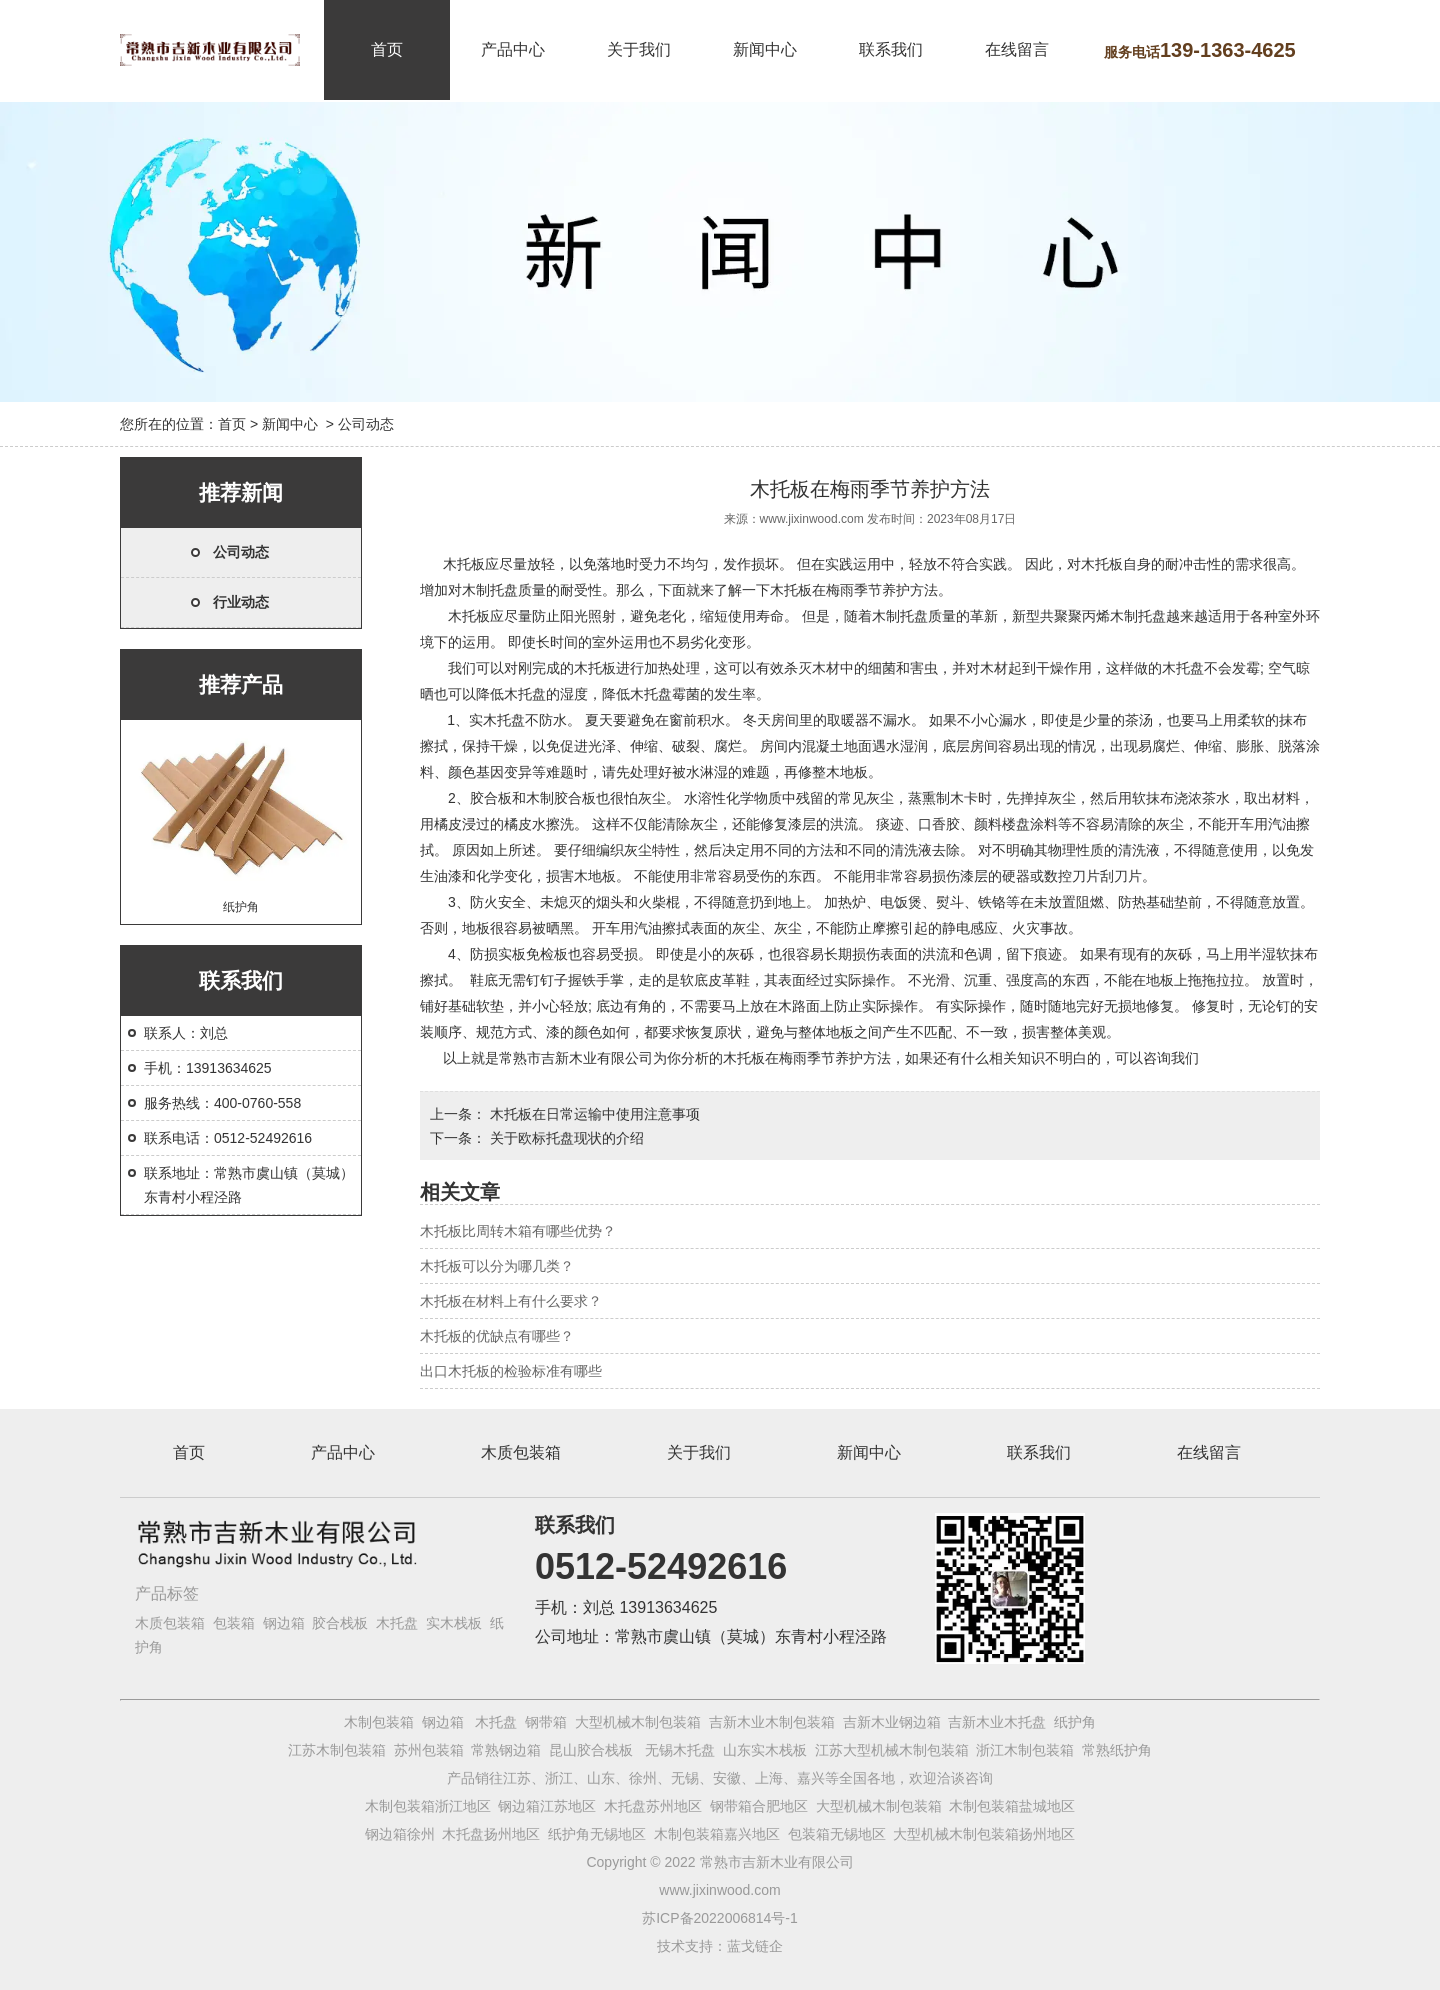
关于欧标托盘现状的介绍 (565, 1138)
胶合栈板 (340, 1623)
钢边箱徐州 (400, 1834)
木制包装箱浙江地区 (428, 1806)
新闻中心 (765, 49)
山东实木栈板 (765, 1750)
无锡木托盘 (680, 1750)
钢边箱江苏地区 (547, 1806)
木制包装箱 (379, 1722)
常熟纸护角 (1117, 1750)
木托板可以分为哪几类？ (497, 1266)
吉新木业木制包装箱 (772, 1722)
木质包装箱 (521, 1452)
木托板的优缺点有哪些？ (497, 1336)
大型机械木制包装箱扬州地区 (984, 1834)
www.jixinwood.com (812, 519)
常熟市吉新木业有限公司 (576, 1058)
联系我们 (891, 49)
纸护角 (241, 819)
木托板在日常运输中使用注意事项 (593, 1114)
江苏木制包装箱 (337, 1750)
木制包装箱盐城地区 (1012, 1806)
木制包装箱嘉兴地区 (717, 1834)
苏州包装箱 (429, 1750)
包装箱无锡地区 (837, 1834)
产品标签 (167, 1593)
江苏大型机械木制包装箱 (892, 1750)
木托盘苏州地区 (653, 1806)
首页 (387, 49)
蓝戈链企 (755, 1946)
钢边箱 (284, 1623)
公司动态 (241, 552)
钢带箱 (546, 1722)
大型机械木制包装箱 (638, 1722)
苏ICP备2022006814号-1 (720, 1918)
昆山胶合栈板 (591, 1750)
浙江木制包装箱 (1025, 1750)
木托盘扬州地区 (491, 1834)
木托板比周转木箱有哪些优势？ (518, 1231)
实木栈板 (454, 1623)
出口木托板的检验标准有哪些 (511, 1371)
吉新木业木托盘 (997, 1722)
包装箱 (234, 1623)
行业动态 (241, 602)
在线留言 (1017, 49)
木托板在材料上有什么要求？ (511, 1301)
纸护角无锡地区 (597, 1834)
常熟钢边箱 (506, 1750)
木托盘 (397, 1623)
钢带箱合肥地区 (759, 1806)
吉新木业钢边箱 (892, 1722)
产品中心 (513, 49)
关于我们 (639, 49)
